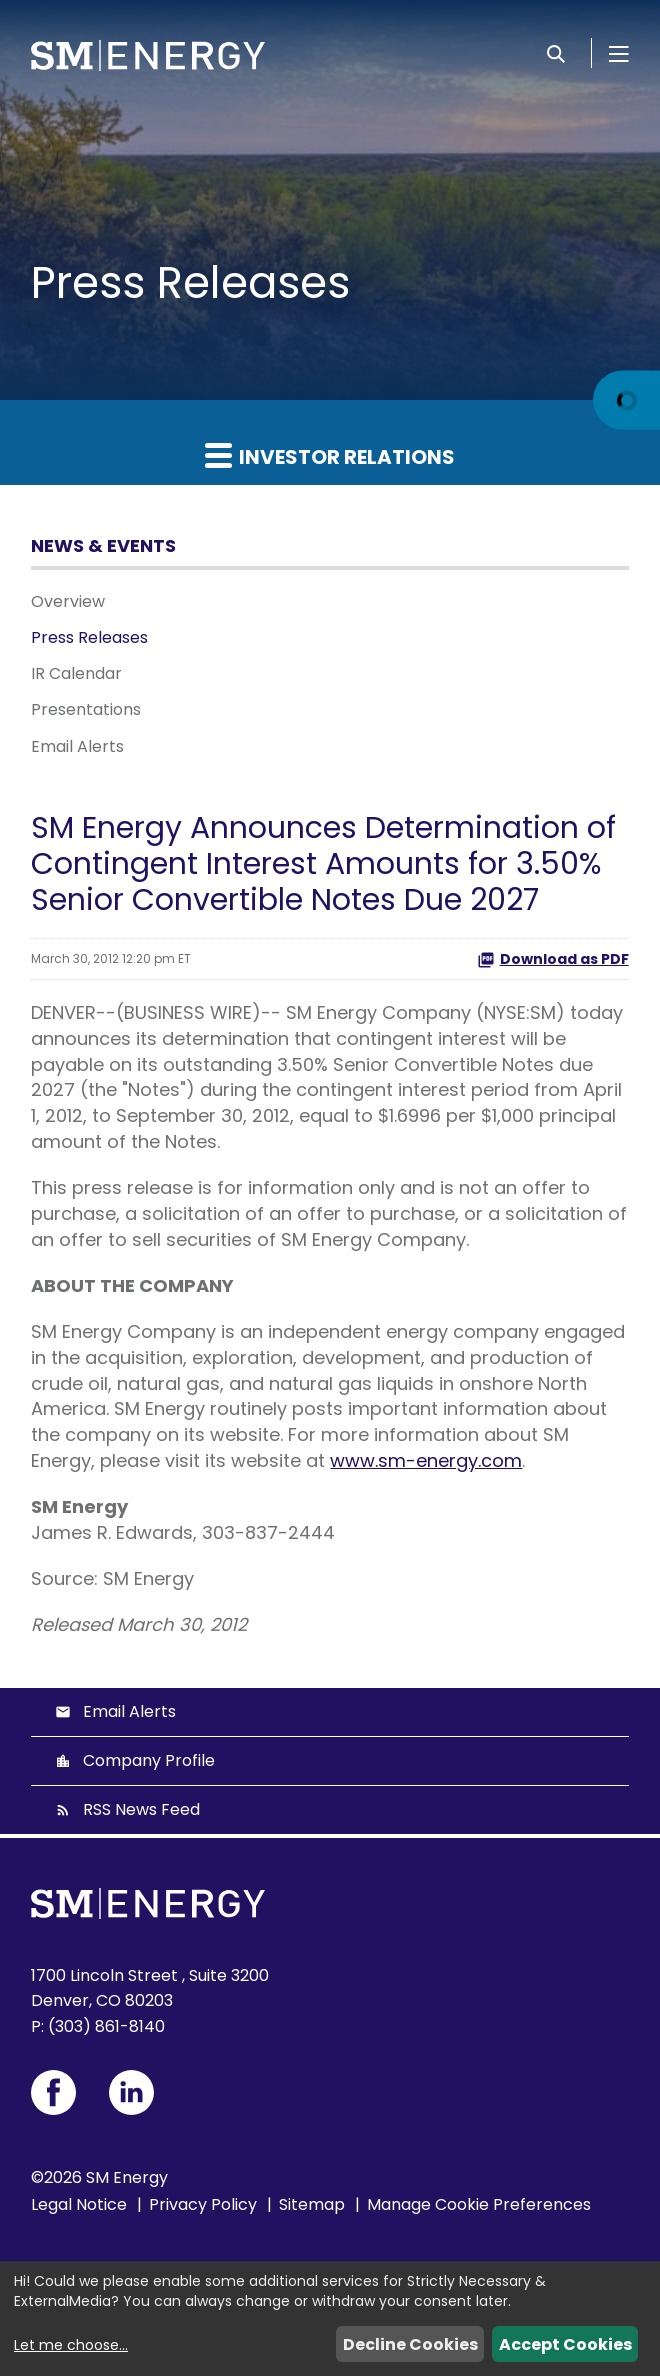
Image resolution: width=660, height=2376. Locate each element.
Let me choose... (71, 2345)
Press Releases (89, 637)
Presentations (86, 709)
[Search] (556, 53)
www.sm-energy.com (426, 1460)
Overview (68, 601)
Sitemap (312, 2204)
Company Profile (149, 1760)
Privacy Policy (203, 2204)
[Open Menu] (619, 53)
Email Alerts (77, 746)
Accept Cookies (565, 2344)
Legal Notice (79, 2204)
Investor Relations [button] (330, 456)
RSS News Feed (141, 1809)
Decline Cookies (410, 2344)
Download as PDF (553, 959)
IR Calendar (76, 673)
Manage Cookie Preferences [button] (479, 2204)
